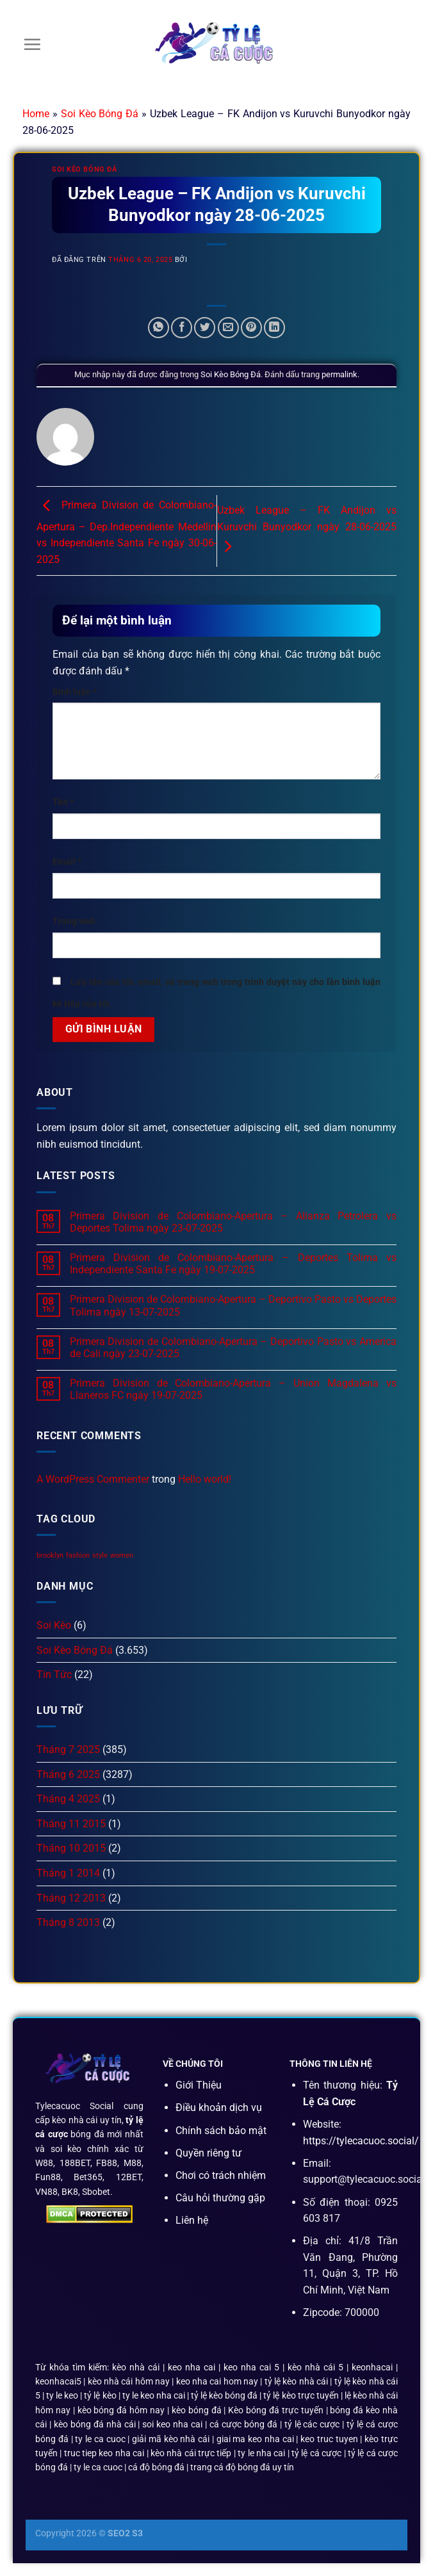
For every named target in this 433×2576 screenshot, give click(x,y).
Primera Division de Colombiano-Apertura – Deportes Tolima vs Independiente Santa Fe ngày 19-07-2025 (233, 1263)
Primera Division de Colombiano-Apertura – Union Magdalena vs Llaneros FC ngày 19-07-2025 (233, 1389)
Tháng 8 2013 (68, 1922)
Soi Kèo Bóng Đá (100, 114)
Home (35, 114)
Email (67, 861)
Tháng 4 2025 (68, 1799)
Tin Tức (54, 1674)
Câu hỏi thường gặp (220, 2198)
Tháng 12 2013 (71, 1898)
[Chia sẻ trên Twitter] (204, 327)
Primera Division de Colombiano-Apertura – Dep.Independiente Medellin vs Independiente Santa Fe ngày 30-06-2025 (126, 533)
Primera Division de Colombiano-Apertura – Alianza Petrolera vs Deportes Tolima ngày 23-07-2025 (233, 1222)
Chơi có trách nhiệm (221, 2175)
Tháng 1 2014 (68, 1873)
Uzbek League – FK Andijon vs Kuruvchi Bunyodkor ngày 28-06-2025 (307, 528)
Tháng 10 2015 (71, 1848)
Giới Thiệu (199, 2085)
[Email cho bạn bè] (228, 327)
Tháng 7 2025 (68, 1749)
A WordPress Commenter (93, 1479)
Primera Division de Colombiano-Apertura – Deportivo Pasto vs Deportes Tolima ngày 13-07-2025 (233, 1305)
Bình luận (75, 692)
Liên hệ (192, 2220)
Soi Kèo (54, 1625)
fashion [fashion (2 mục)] (78, 1555)
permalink (339, 374)
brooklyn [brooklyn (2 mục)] (50, 1555)
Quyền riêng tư (208, 2153)
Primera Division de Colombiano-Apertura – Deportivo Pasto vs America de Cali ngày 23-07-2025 (233, 1347)
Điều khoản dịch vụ (219, 2107)
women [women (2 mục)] (121, 1555)
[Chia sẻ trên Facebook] (181, 327)
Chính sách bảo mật (221, 2130)
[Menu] (32, 44)
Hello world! (204, 1479)
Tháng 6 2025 (68, 1774)
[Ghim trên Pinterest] (251, 327)
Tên (63, 802)
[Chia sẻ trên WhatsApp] (158, 327)
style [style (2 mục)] (100, 1555)
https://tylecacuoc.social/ (361, 2141)
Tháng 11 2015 (71, 1824)
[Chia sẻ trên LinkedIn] (274, 327)
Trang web (74, 921)
